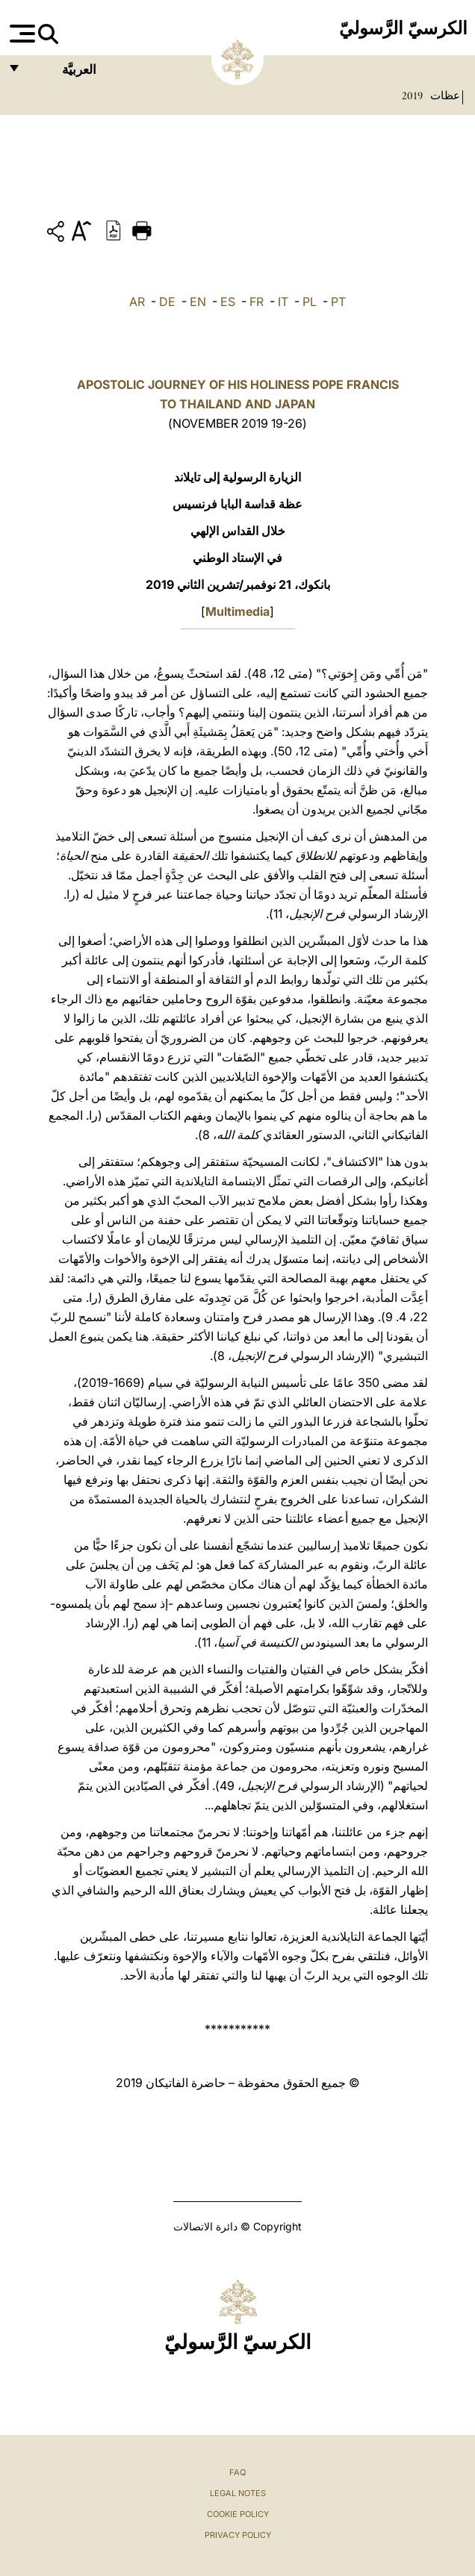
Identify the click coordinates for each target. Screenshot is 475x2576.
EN (198, 301)
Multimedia (237, 611)
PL (309, 301)
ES (227, 301)
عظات (443, 95)
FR (256, 301)
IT (283, 301)
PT (338, 301)
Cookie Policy (238, 2514)
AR (137, 301)
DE (167, 301)
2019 (412, 95)
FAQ (237, 2472)
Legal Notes (238, 2493)
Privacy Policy (238, 2535)
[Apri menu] (20, 33)
